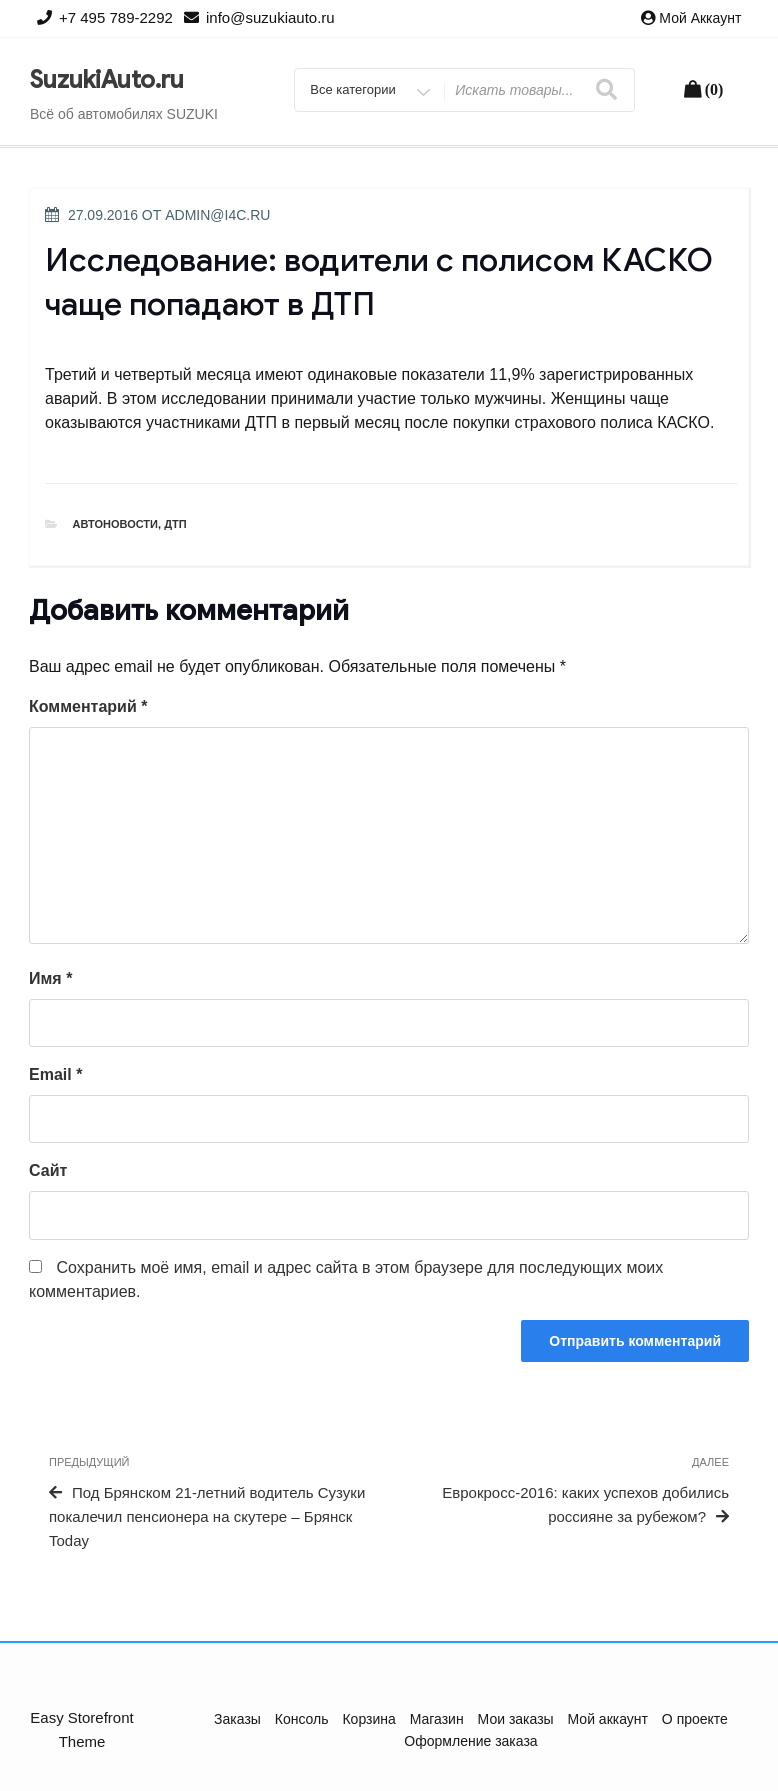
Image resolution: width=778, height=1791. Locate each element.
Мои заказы (516, 1719)
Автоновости (116, 524)
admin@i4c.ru (217, 215)
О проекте (695, 1719)
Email (55, 1074)
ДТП (175, 524)
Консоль (302, 1719)
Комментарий (88, 706)
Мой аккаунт (700, 18)
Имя (50, 978)
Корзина (368, 1719)
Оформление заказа (470, 1741)
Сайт (48, 1170)
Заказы (237, 1719)
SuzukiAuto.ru (107, 80)
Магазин (437, 1719)
